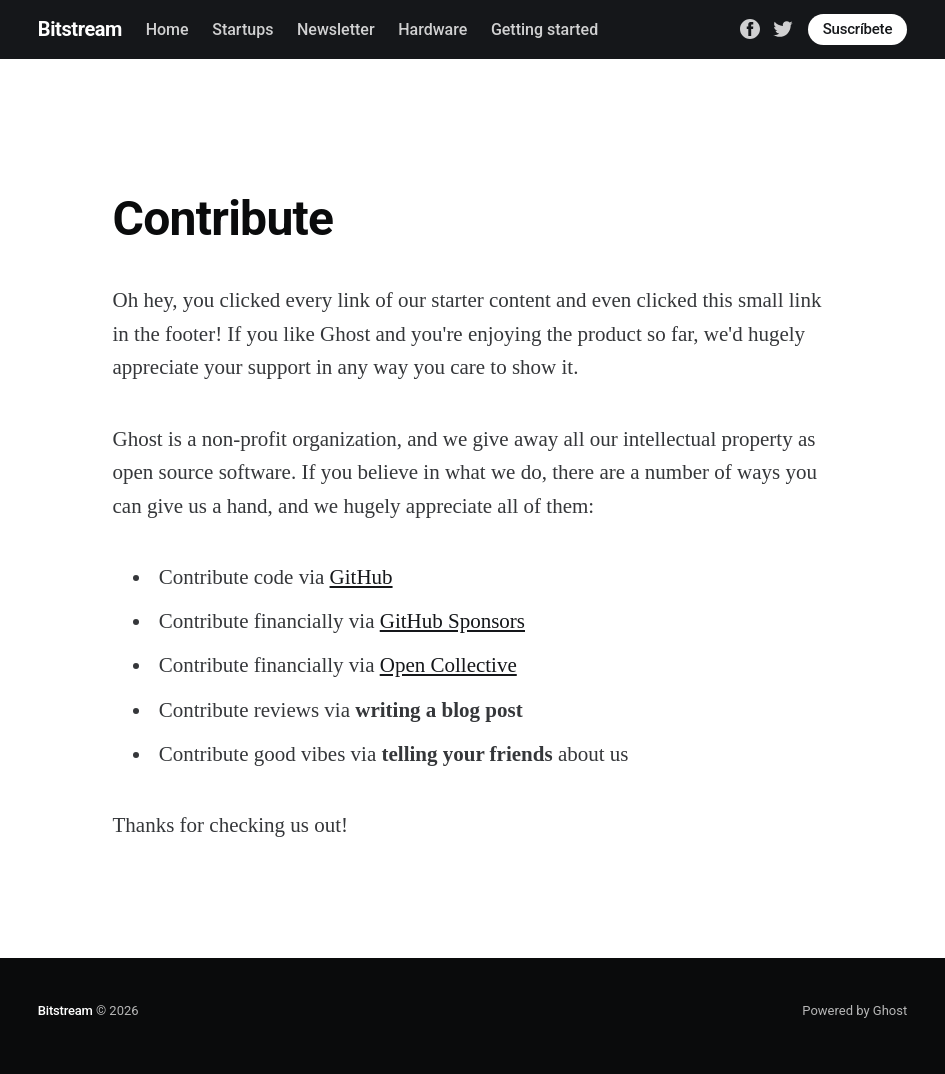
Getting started (544, 29)
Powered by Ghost (854, 1010)
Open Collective (448, 665)
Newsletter (336, 29)
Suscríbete (857, 29)
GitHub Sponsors (452, 621)
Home (167, 29)
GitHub (361, 577)
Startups (242, 29)
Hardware (432, 29)
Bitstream (80, 29)
